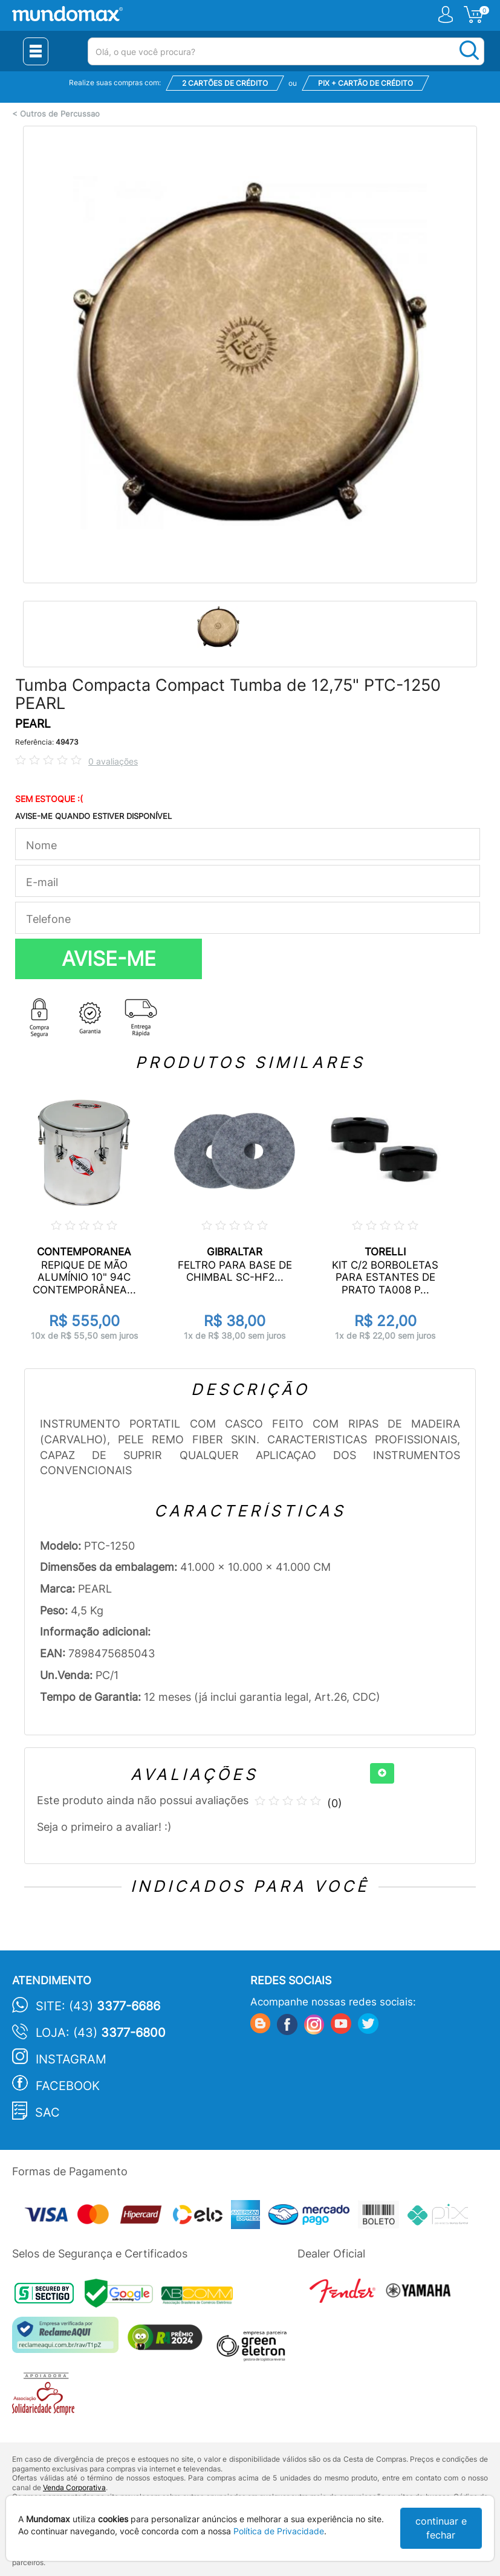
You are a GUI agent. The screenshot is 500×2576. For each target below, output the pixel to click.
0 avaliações (113, 761)
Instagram (71, 2059)
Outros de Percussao (60, 113)
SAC (47, 2112)
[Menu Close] (35, 51)
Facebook (68, 2086)
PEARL (33, 724)
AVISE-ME (109, 959)
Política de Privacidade (278, 2531)
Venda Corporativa (74, 2487)
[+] (382, 1773)
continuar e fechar (441, 2528)
